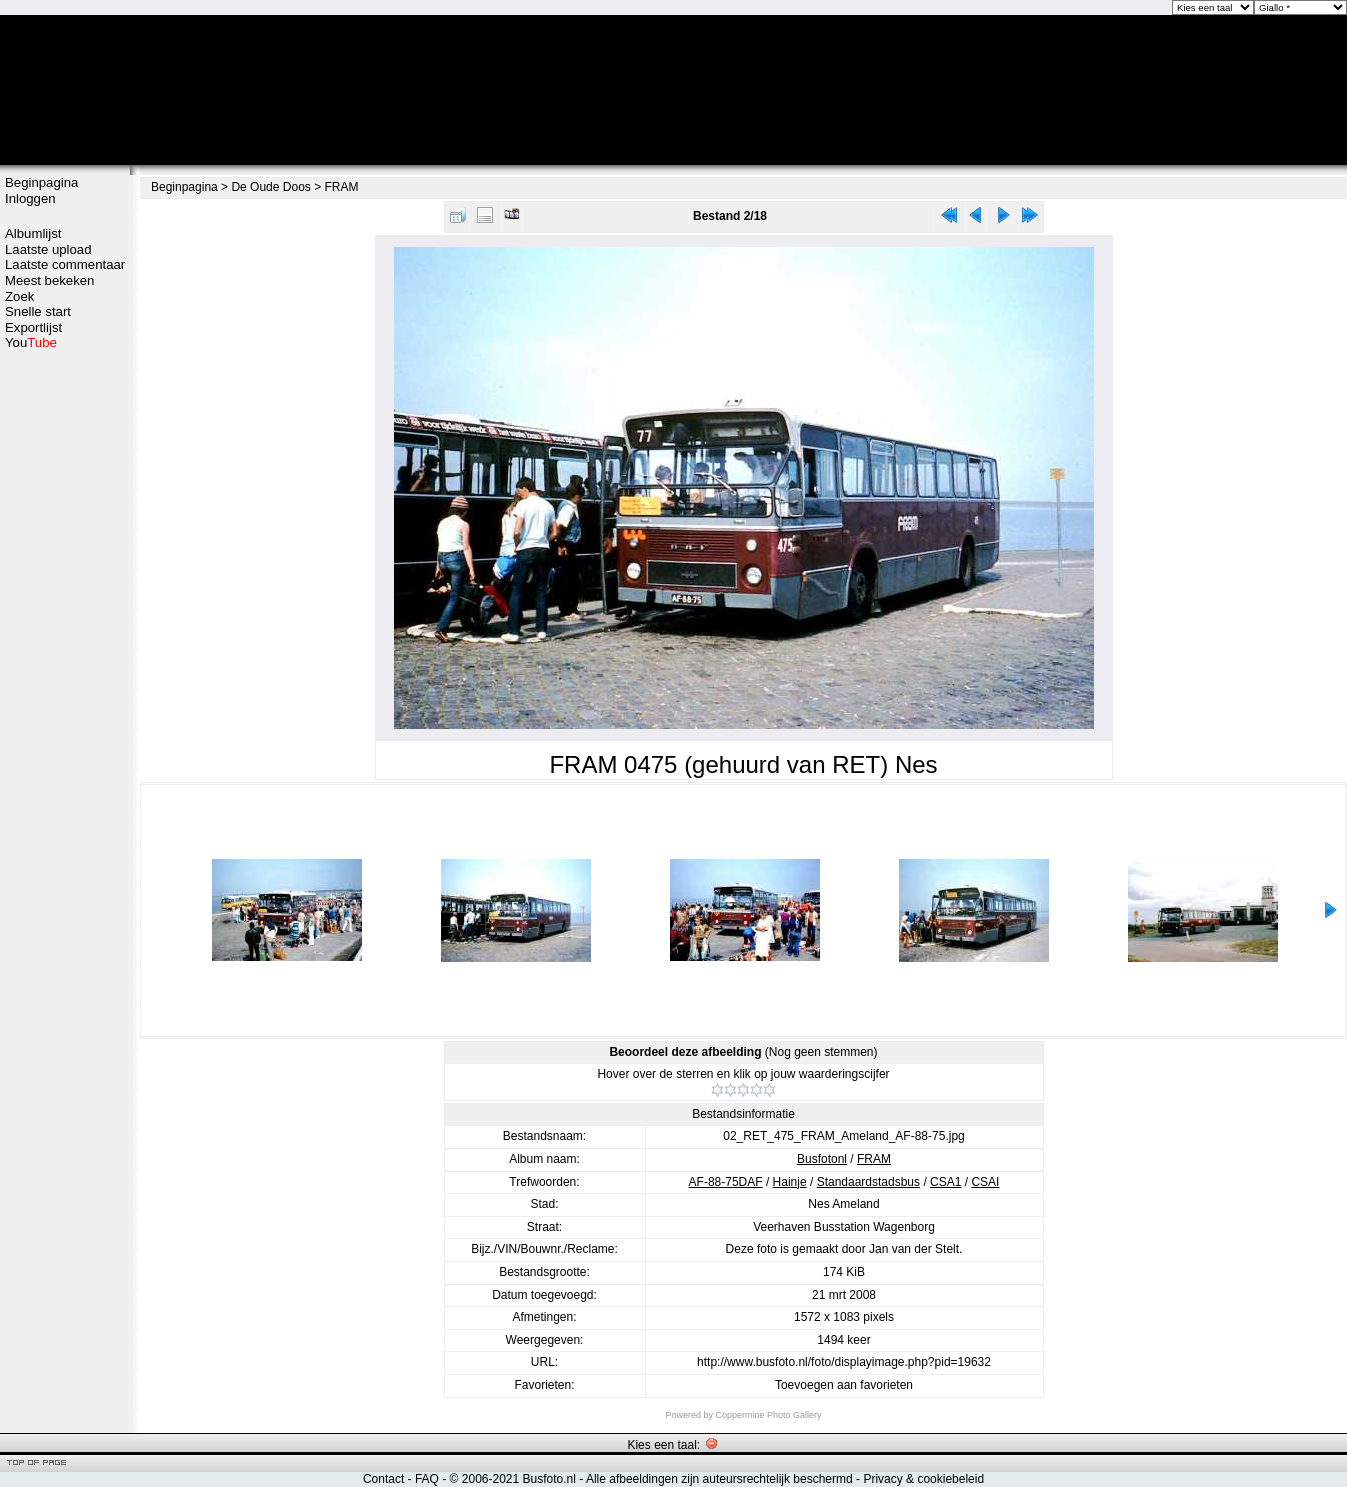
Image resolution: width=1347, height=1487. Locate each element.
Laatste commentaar (65, 264)
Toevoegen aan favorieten (844, 1385)
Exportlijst (33, 327)
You (31, 342)
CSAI (985, 1182)
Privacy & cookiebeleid (923, 1479)
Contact (383, 1479)
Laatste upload (48, 249)
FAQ (427, 1479)
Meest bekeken (49, 280)
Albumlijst (33, 233)
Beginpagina (41, 182)
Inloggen (30, 198)
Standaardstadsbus (868, 1182)
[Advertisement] (65, 667)
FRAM (342, 187)
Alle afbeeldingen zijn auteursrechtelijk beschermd (719, 1479)
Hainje (790, 1182)
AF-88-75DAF (726, 1182)
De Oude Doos (270, 187)
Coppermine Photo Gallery (768, 1415)
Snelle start (38, 311)
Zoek (19, 296)
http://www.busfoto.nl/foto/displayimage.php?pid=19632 (844, 1362)
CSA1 (945, 1182)
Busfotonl (822, 1159)
